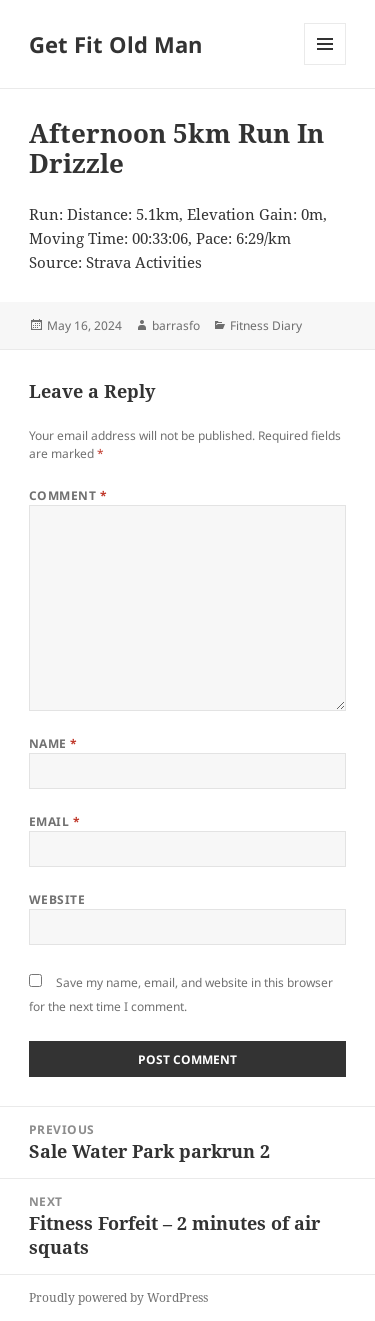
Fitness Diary (266, 325)
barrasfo (176, 325)
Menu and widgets (325, 64)
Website (57, 899)
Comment (68, 495)
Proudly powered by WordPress (118, 1297)
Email (54, 821)
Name (53, 743)
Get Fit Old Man (115, 44)
